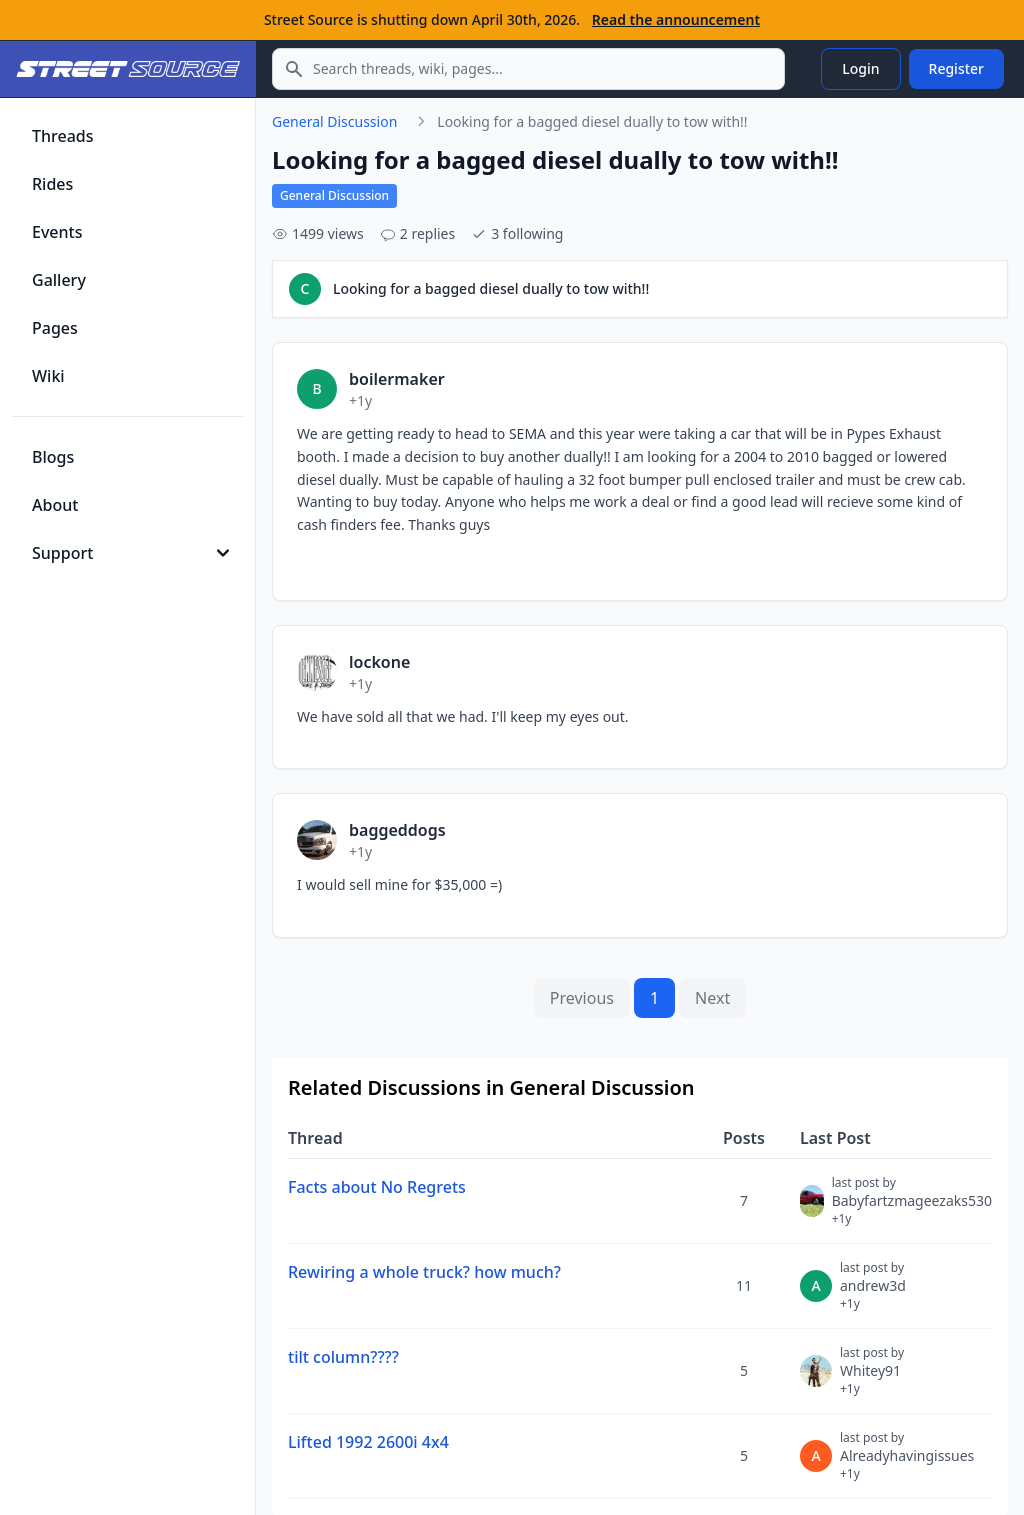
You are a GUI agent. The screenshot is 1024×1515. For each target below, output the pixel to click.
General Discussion (334, 121)
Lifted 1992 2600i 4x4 (368, 1442)
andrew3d (873, 1294)
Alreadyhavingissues (907, 1464)
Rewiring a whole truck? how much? (424, 1272)
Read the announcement (676, 19)
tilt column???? (343, 1357)
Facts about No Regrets (377, 1187)
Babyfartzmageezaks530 (912, 1209)
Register (956, 68)
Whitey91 (872, 1379)
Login (860, 68)
